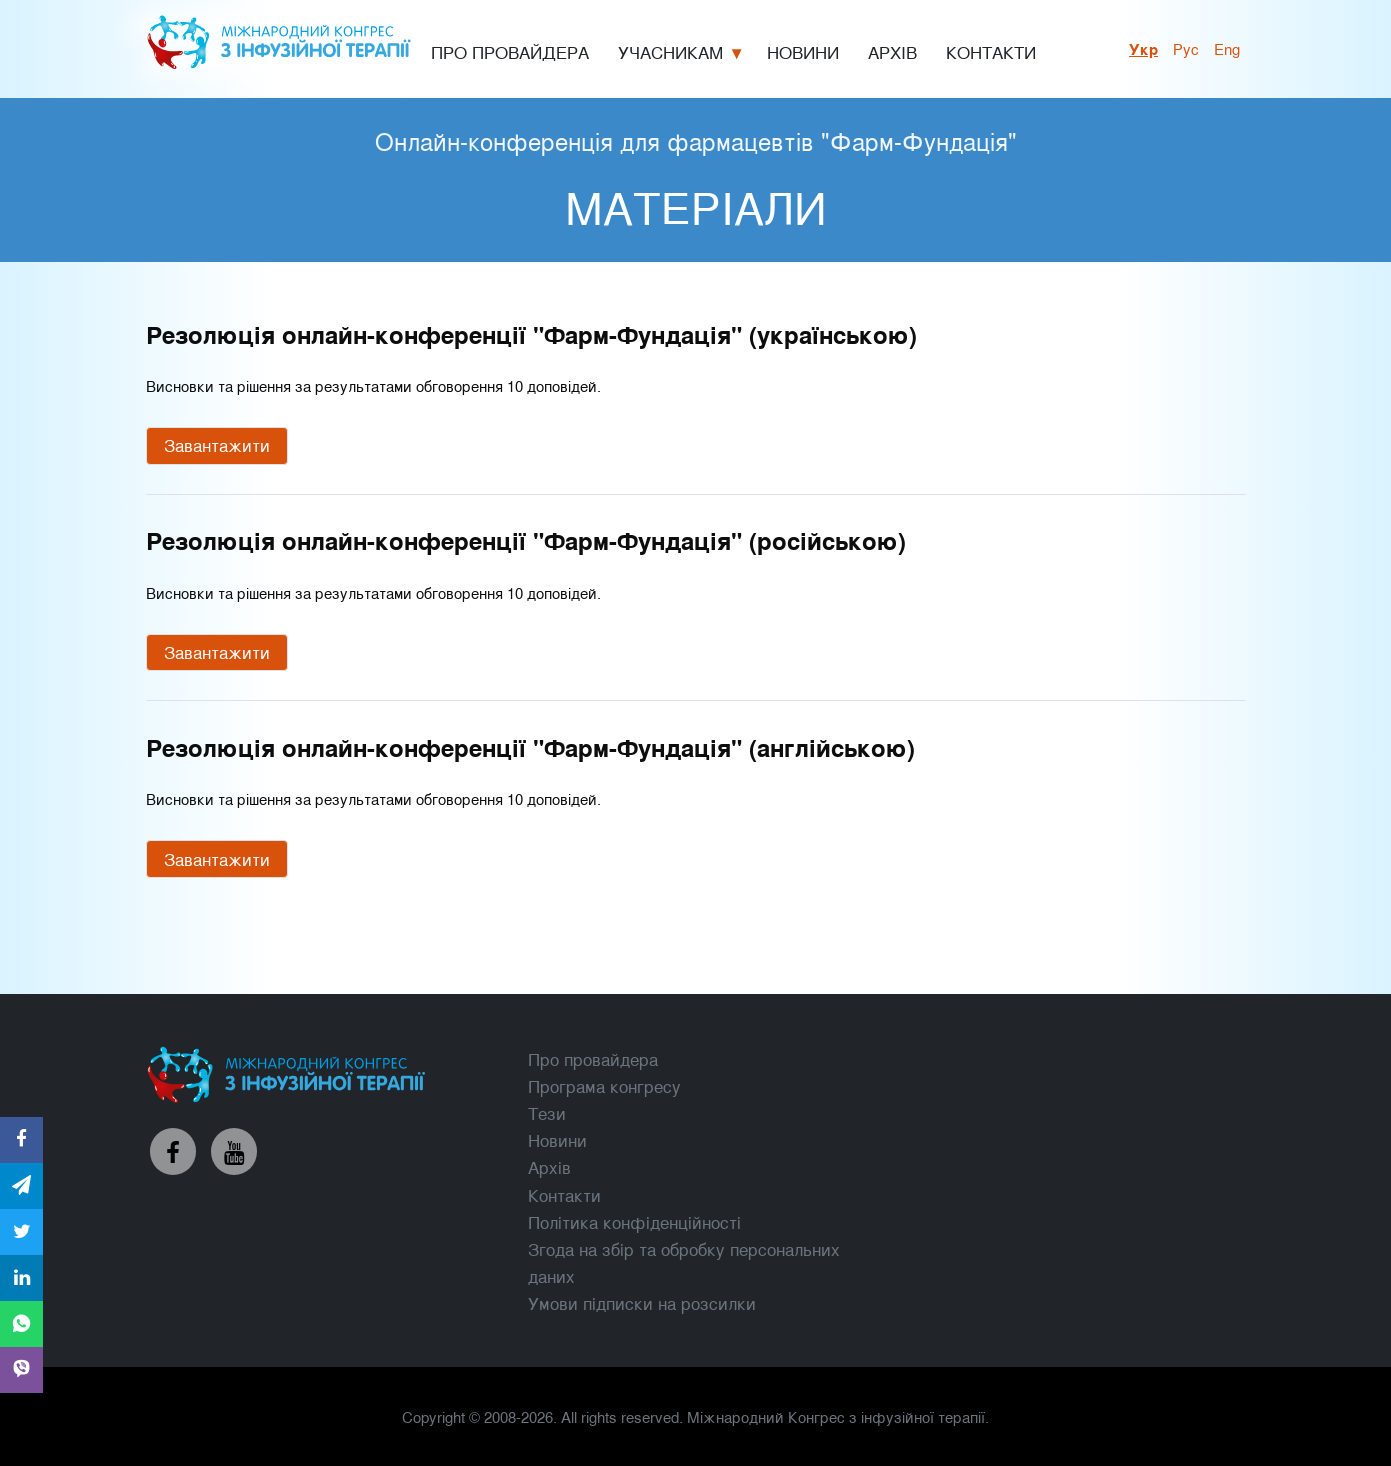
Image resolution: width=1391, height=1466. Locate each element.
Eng (1227, 48)
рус (1186, 48)
